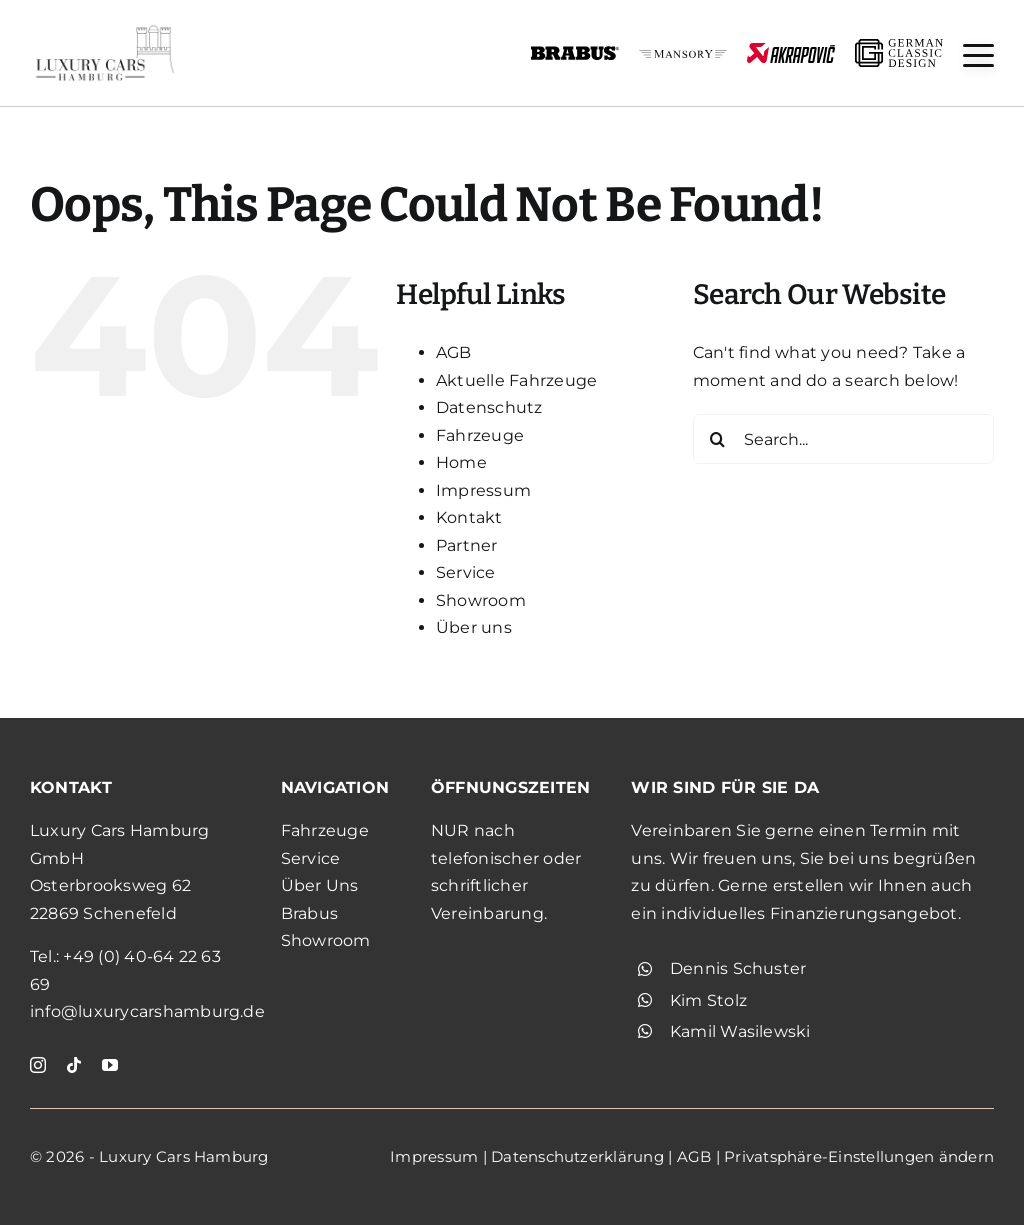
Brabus (309, 913)
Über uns (474, 627)
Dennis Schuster (738, 968)
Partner (467, 545)
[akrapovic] (791, 50)
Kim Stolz (708, 1000)
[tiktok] (74, 1065)
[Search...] (843, 439)
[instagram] (38, 1065)
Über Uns (320, 885)
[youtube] (110, 1065)
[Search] (718, 439)
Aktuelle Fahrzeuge (516, 380)
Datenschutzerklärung (577, 1156)
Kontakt (469, 517)
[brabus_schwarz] (575, 52)
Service (466, 572)
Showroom (481, 600)
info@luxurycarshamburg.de (147, 1011)
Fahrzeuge (480, 435)
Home (461, 462)
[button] (978, 55)
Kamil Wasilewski (740, 1031)
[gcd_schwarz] (899, 46)
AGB (454, 352)
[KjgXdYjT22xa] (105, 27)
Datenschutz (489, 407)
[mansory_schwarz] (683, 57)
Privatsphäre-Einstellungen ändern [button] (859, 1156)
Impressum (483, 490)
